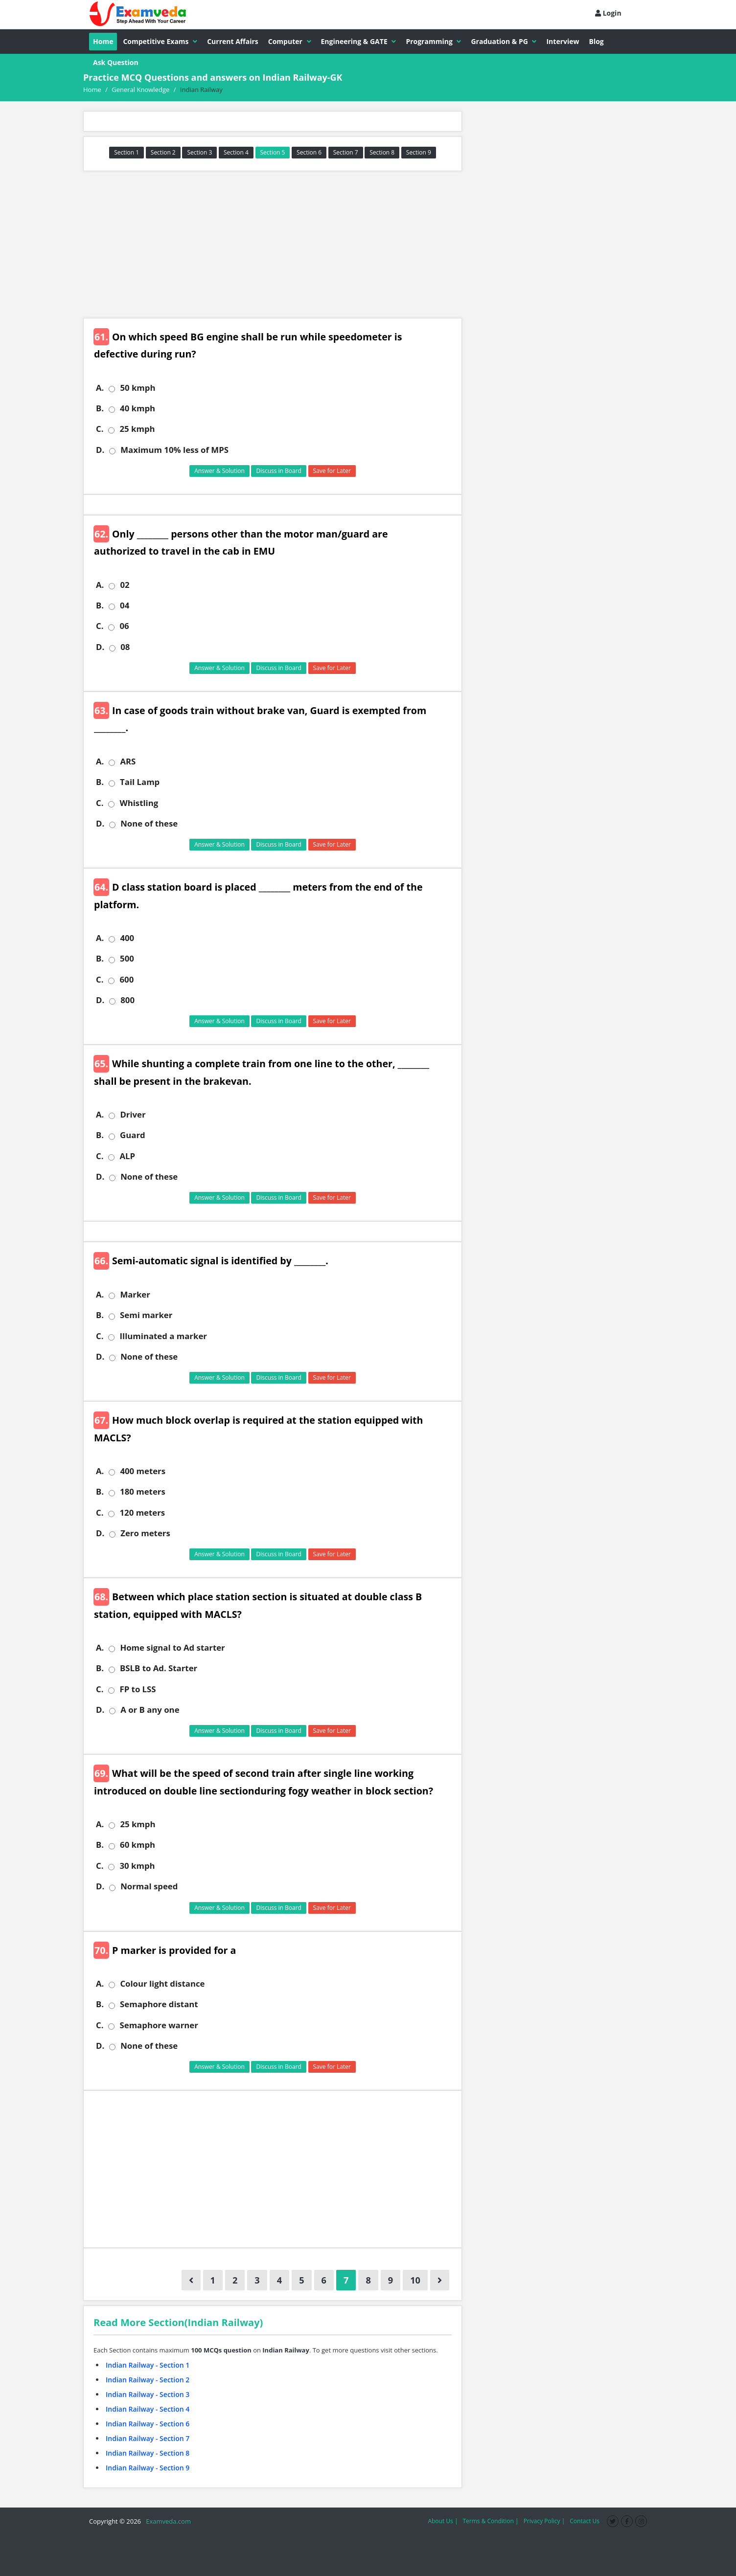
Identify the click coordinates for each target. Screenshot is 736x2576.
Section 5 (272, 152)
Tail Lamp (140, 782)
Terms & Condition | (490, 2521)
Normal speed (149, 1886)
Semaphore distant (159, 2004)
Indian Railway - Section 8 (147, 2453)
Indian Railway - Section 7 (147, 2438)
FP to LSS (137, 1689)
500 (127, 958)
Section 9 (418, 152)
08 (125, 647)
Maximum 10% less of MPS (174, 450)
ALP (127, 1156)
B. (100, 408)
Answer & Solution (219, 471)
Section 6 (309, 152)
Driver (132, 1114)
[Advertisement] (272, 244)
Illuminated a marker (163, 1336)
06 (124, 626)
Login (608, 13)
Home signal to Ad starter (172, 1647)
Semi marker (146, 1315)
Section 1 (126, 152)
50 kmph (137, 387)
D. (100, 450)
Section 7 (345, 152)
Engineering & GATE (358, 41)
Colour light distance (162, 1983)
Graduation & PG (503, 41)
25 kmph (137, 429)
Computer (289, 41)
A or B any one (149, 1709)
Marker (135, 1294)
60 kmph (137, 1844)
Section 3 (199, 152)
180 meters (142, 1491)
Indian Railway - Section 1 (147, 2365)
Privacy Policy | (544, 2521)
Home (103, 41)
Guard (132, 1135)
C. (99, 429)
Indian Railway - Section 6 (147, 2423)
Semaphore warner (158, 2025)
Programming (433, 41)
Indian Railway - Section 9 (147, 2467)
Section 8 (381, 152)
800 (127, 1000)
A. (100, 387)
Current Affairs (232, 41)
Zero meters (145, 1533)
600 (126, 979)
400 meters (142, 1471)
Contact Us (584, 2521)
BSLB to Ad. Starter (158, 1668)
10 (415, 2280)
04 (124, 605)
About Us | (443, 2521)
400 (127, 938)
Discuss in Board (278, 471)
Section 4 (236, 152)
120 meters (142, 1512)
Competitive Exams (160, 41)
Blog (596, 41)
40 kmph (137, 408)
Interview (562, 41)
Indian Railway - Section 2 (147, 2379)
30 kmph (137, 1865)
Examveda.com (166, 2521)
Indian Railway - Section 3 (147, 2394)
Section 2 (163, 152)
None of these (149, 823)
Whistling (138, 803)
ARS (128, 761)
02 (124, 585)
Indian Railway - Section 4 (147, 2409)
